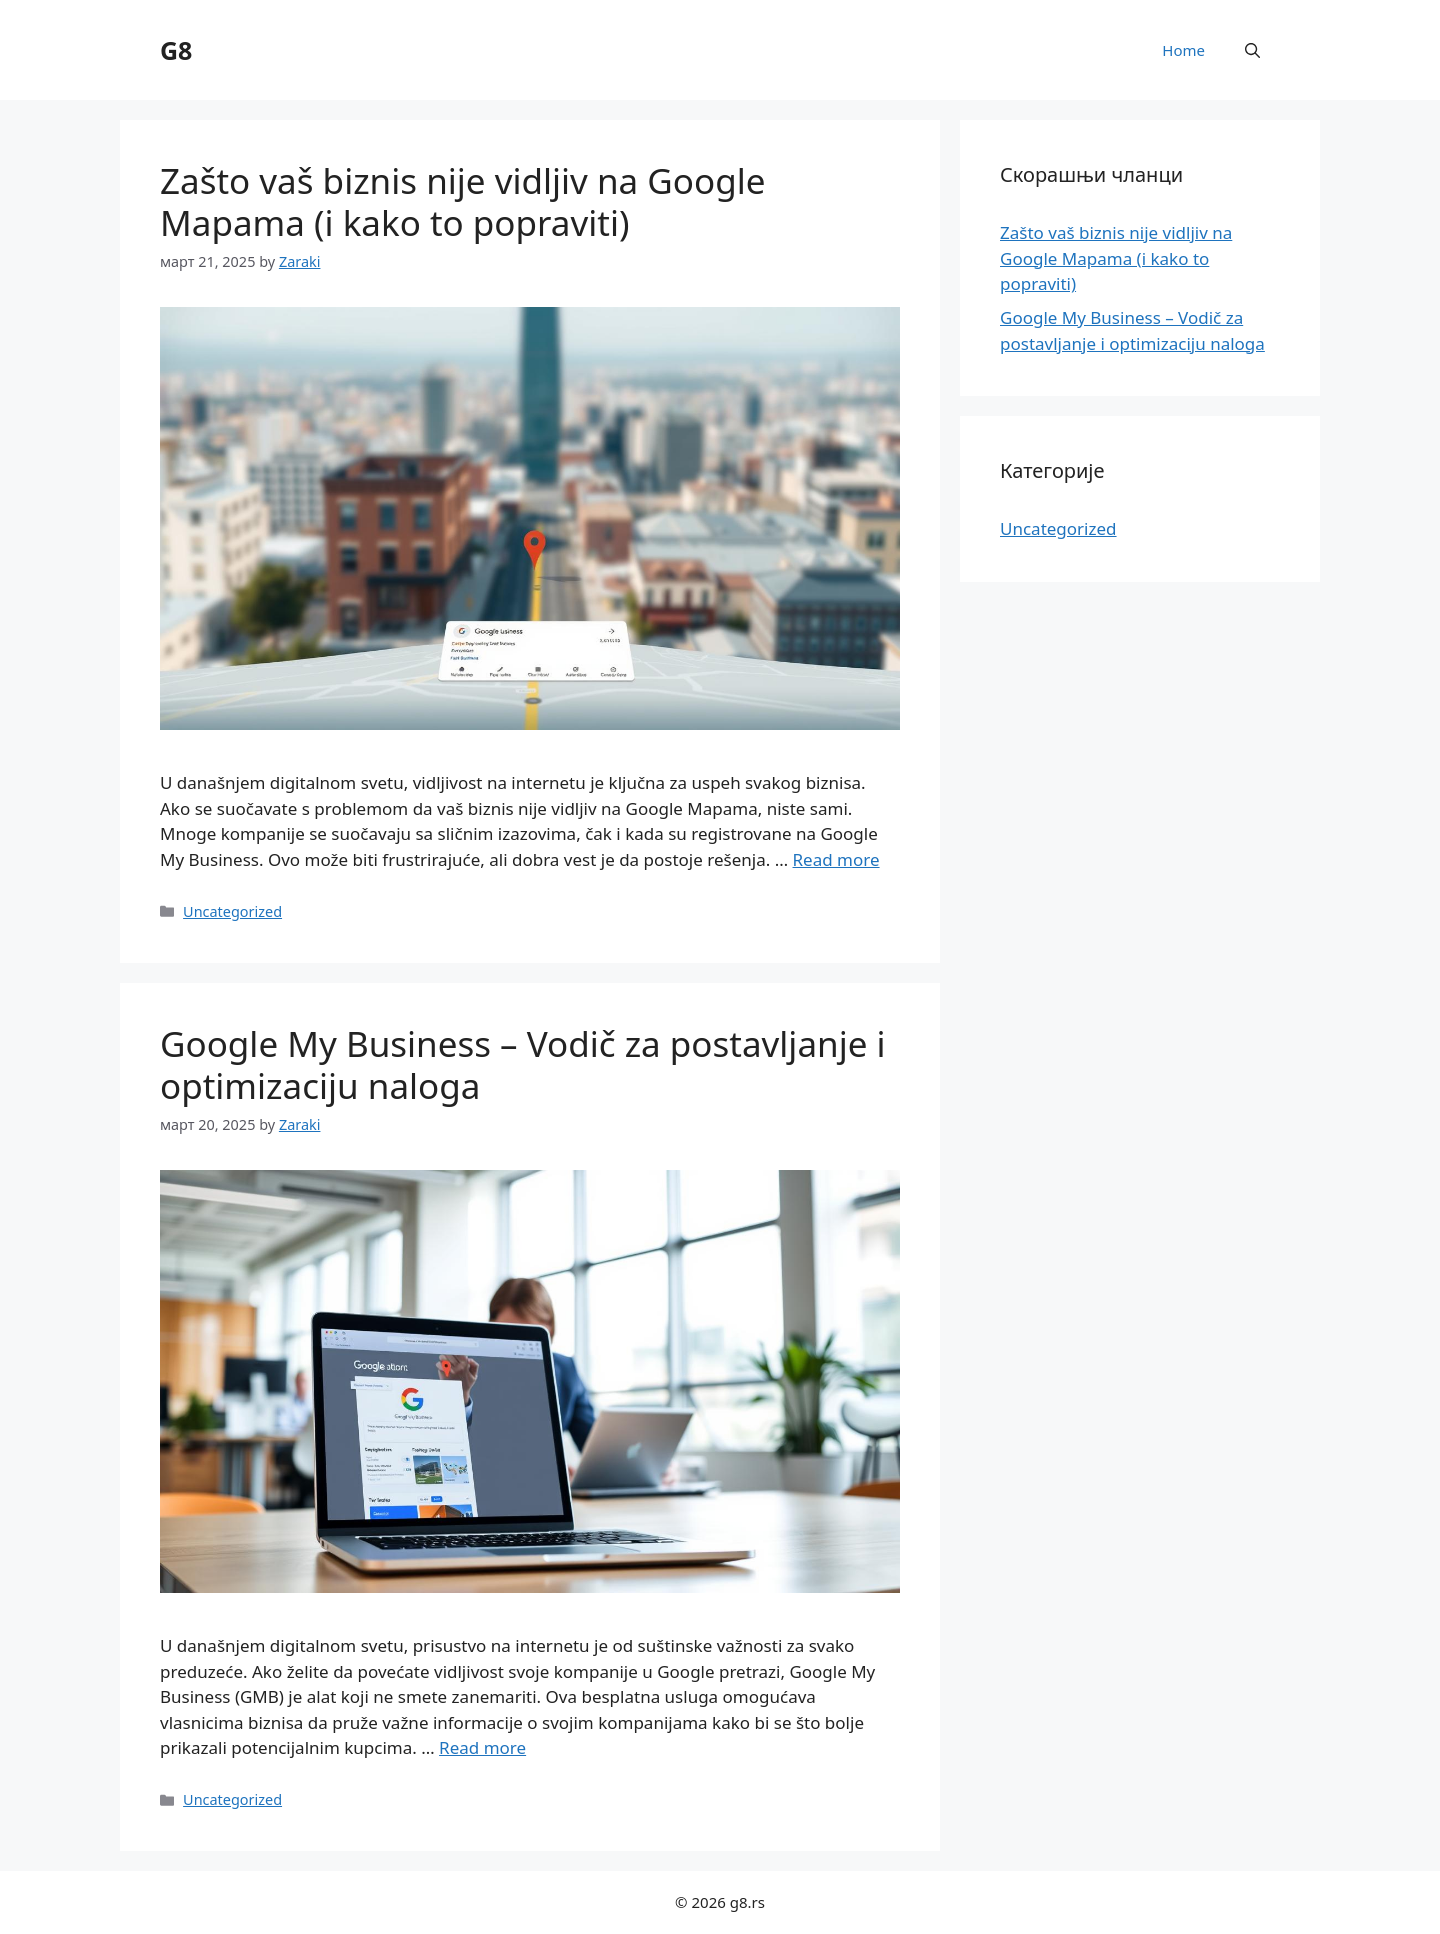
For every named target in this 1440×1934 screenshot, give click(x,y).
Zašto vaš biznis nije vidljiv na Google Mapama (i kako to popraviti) (462, 201)
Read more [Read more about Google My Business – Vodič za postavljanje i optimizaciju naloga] (482, 1747)
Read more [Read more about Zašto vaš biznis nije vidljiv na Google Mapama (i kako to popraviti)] (836, 859)
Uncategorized (232, 911)
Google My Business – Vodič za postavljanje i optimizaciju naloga (523, 1064)
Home (1183, 50)
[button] (1252, 50)
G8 (176, 50)
